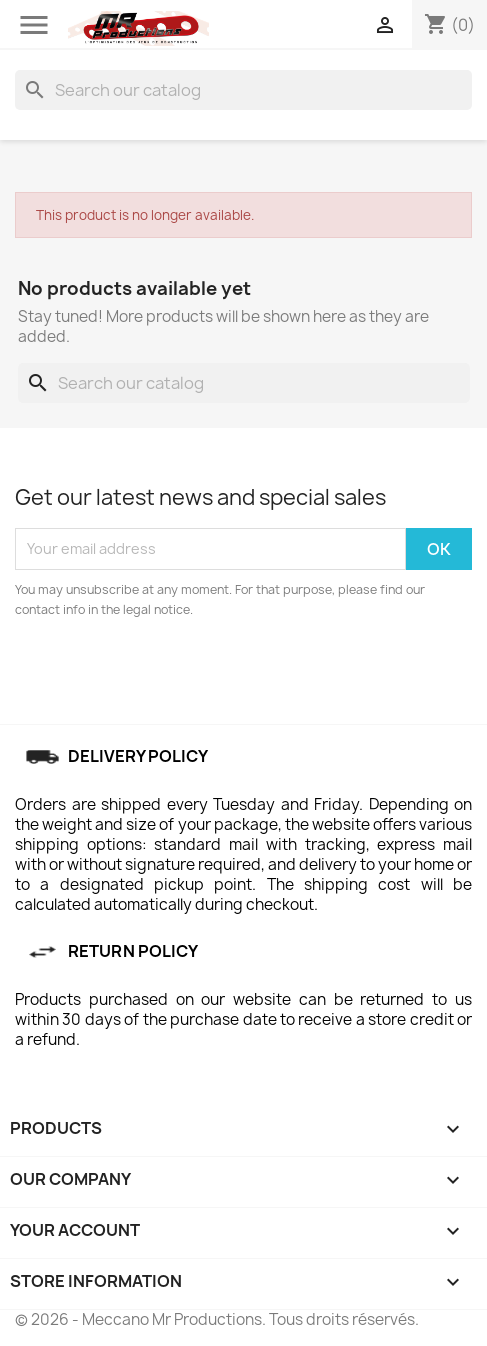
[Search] (243, 90)
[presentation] (182, 675)
